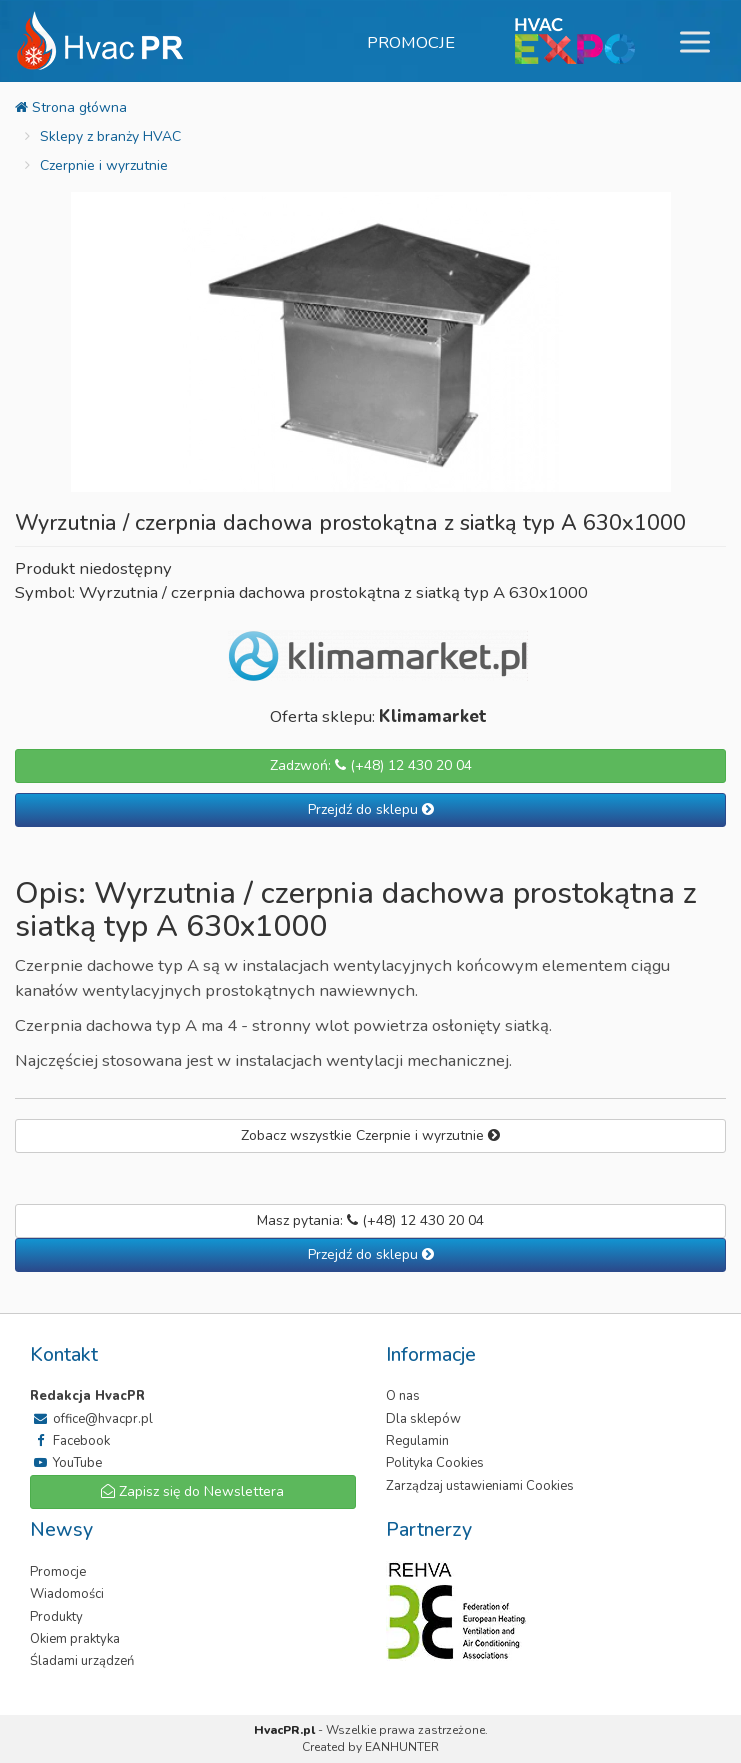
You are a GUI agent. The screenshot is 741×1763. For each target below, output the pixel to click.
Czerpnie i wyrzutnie (104, 165)
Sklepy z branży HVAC (110, 136)
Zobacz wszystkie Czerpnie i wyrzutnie (370, 1135)
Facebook (70, 1441)
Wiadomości (67, 1594)
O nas (403, 1396)
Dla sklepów (423, 1419)
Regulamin (417, 1441)
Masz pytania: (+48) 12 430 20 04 (370, 1220)
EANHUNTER (402, 1747)
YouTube (66, 1463)
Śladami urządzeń (82, 1661)
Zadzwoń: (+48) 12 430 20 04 (371, 765)
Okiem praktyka (75, 1639)
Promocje (411, 42)
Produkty (56, 1617)
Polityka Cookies (435, 1463)
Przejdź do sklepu (371, 809)
